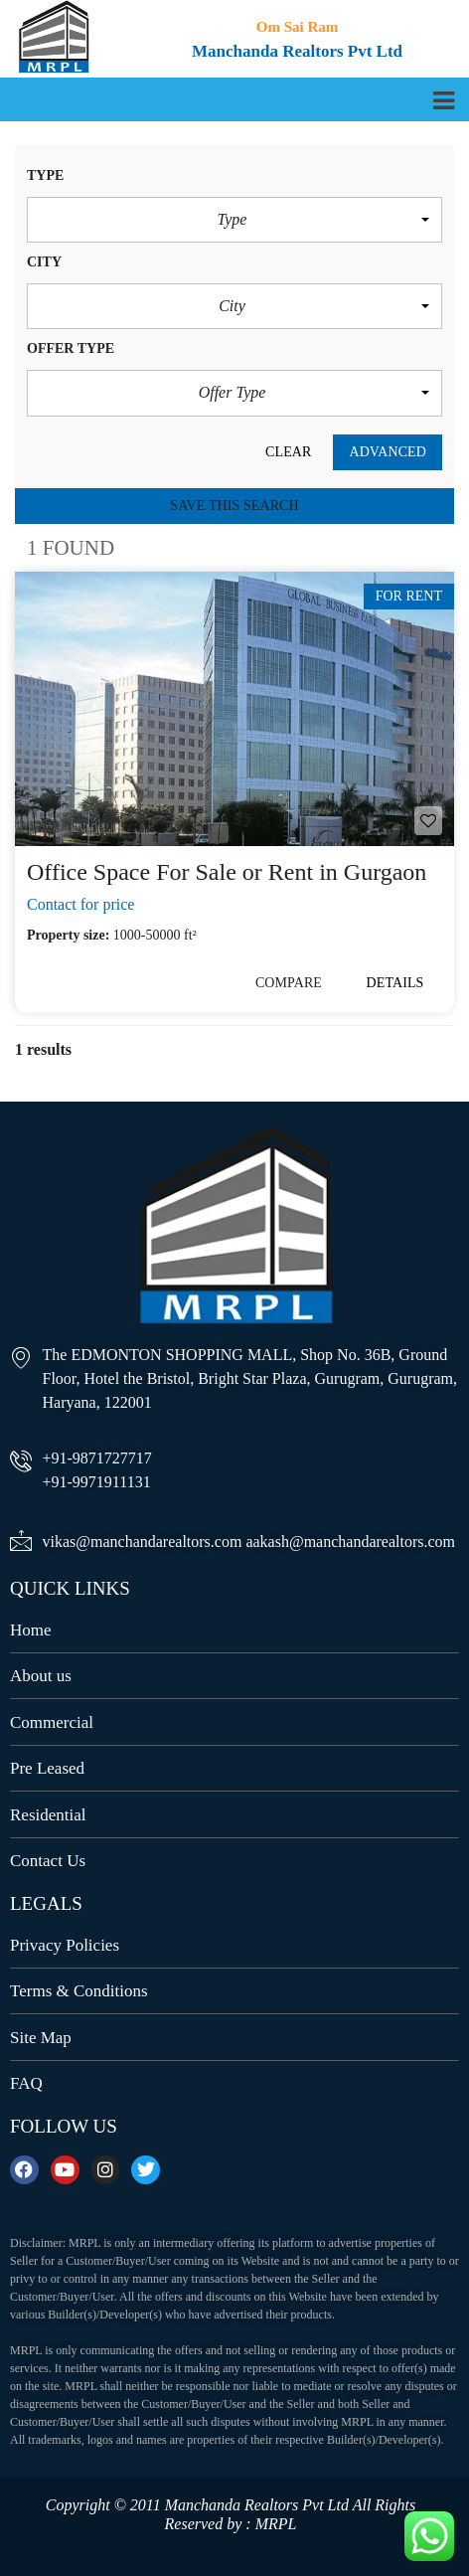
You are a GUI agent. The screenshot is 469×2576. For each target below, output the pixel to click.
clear (288, 451)
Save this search (234, 505)
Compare (288, 982)
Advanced (387, 451)
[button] (234, 220)
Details (395, 982)
